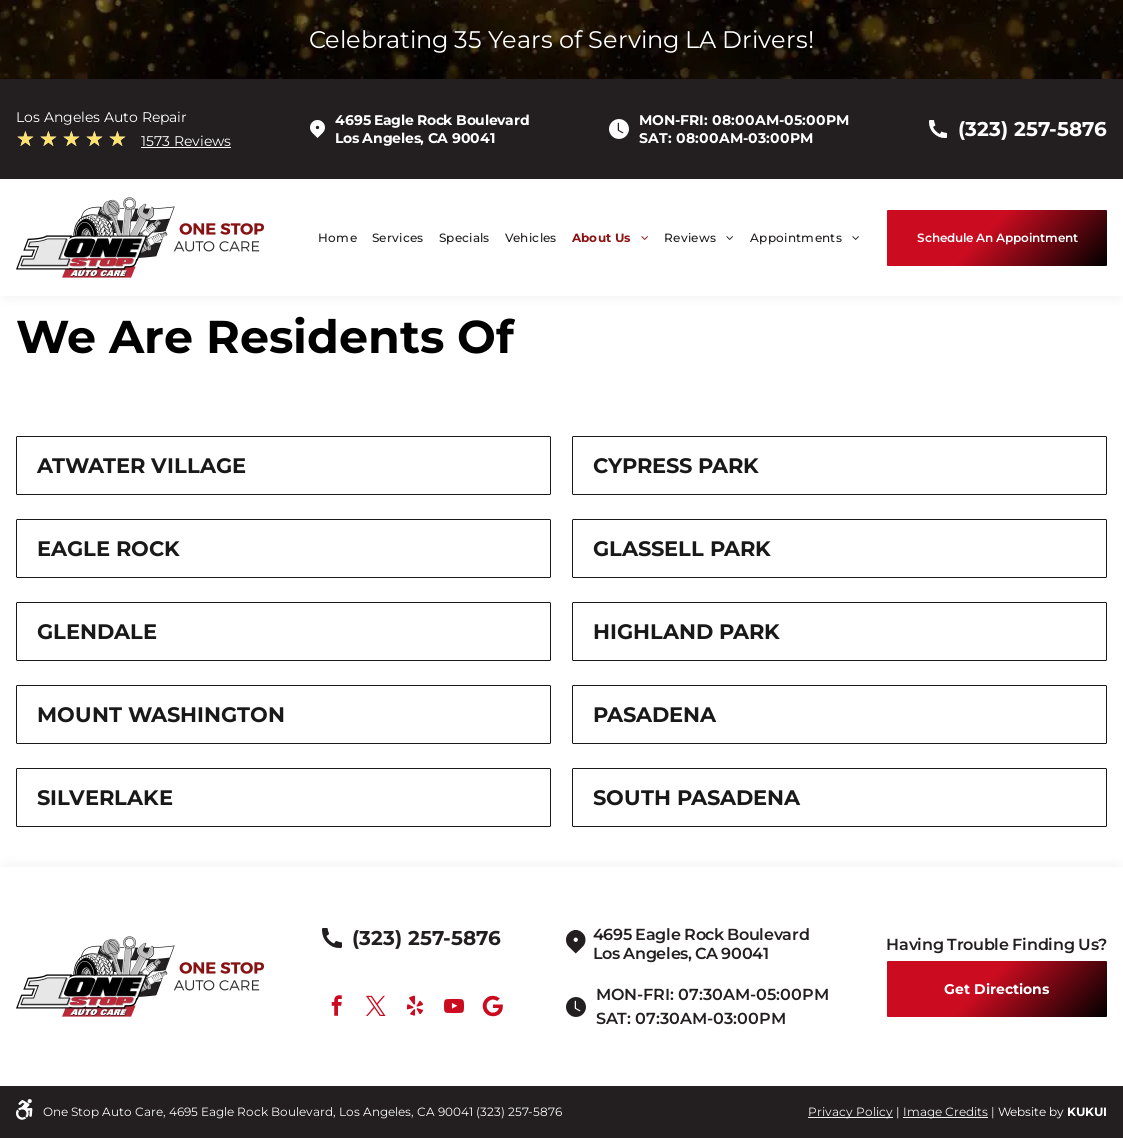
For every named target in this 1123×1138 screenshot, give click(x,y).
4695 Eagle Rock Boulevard (432, 120)
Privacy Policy (850, 1111)
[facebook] (337, 1008)
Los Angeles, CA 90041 (414, 138)
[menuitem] (330, 237)
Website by (1031, 1111)
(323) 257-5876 (519, 1111)
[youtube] (454, 1008)
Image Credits (945, 1111)
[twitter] (376, 1008)
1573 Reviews (186, 141)
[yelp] (415, 1008)
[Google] (493, 1008)
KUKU (1085, 1111)
